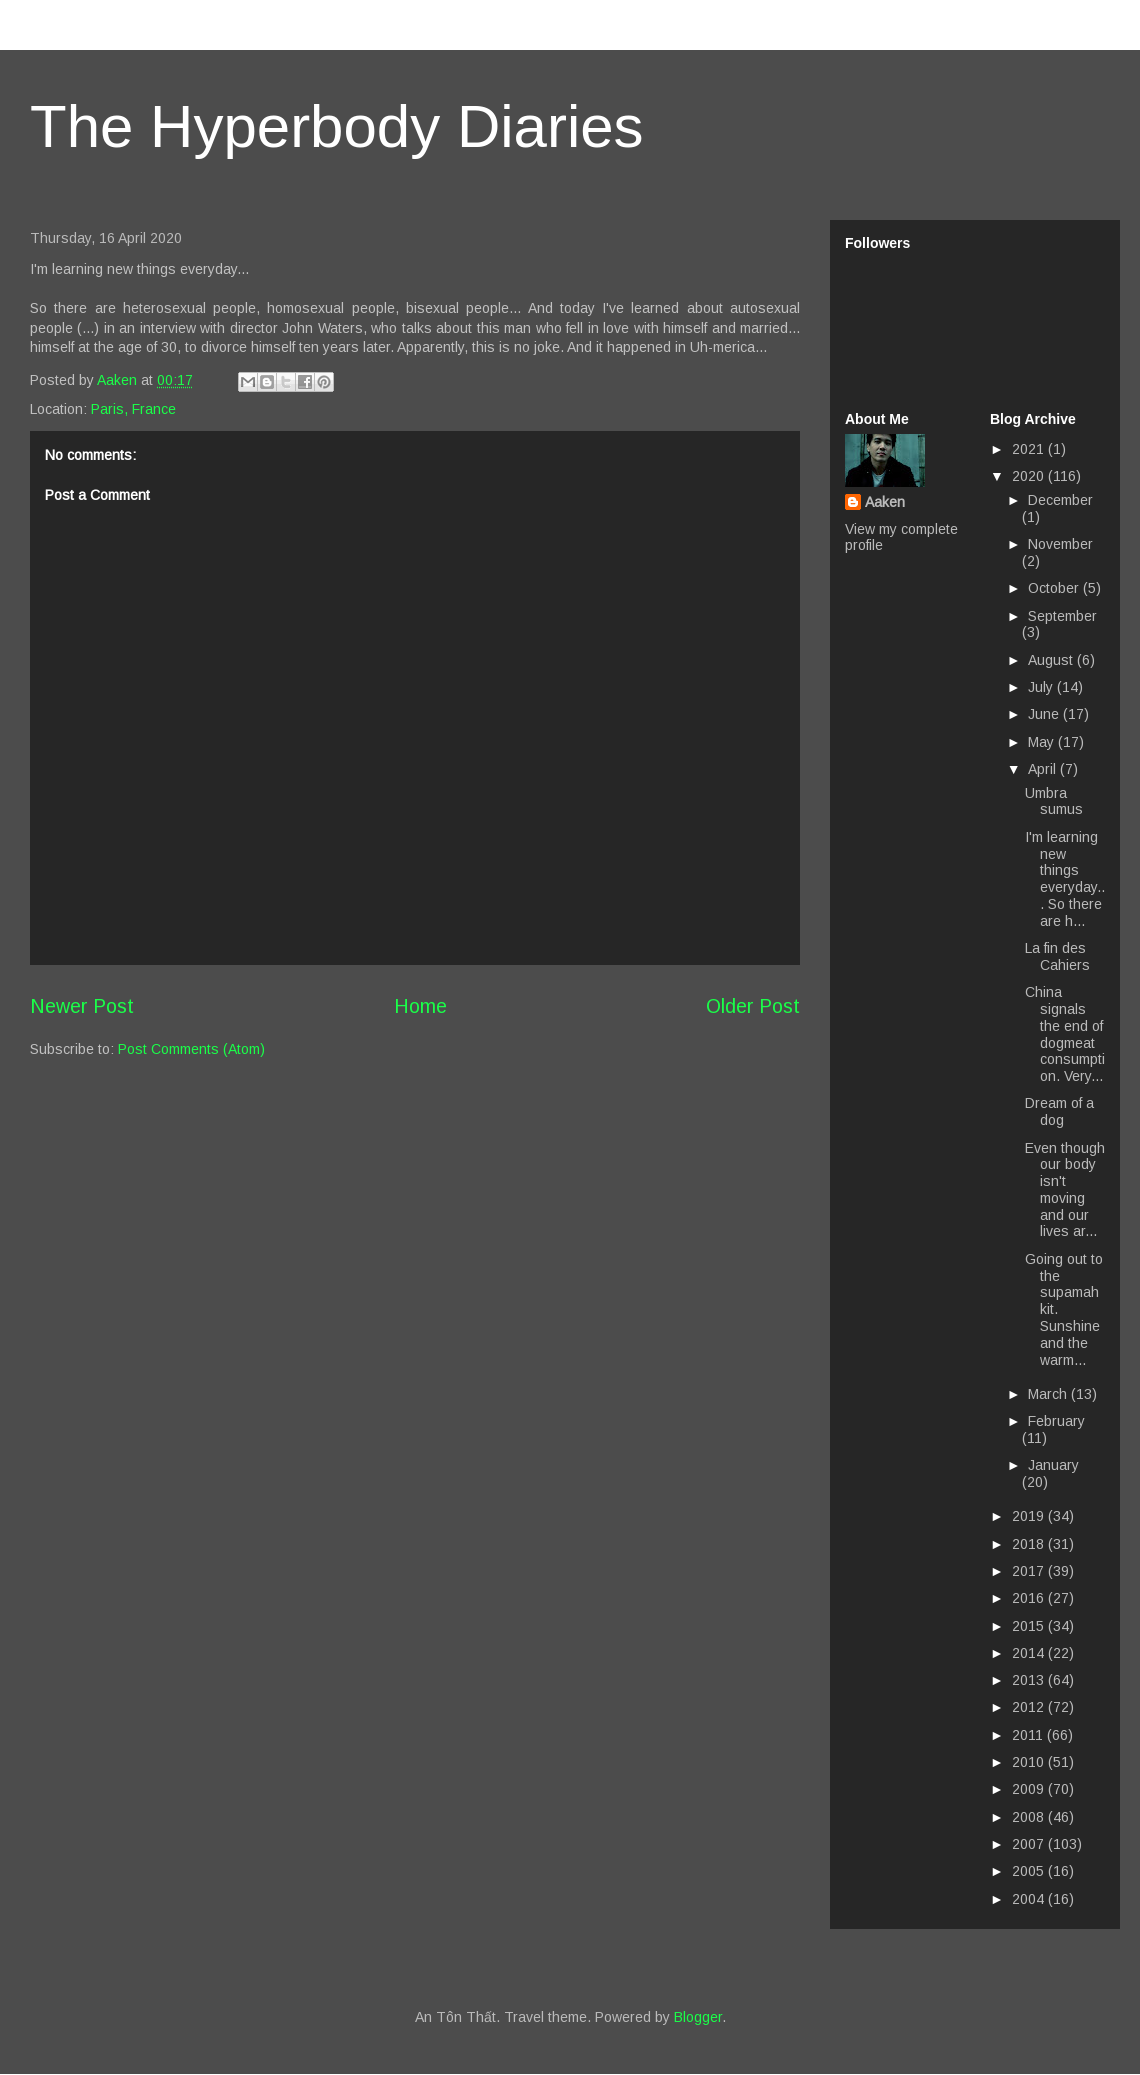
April (1044, 769)
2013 (1030, 1680)
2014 (1030, 1653)
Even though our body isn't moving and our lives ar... (1065, 1190)
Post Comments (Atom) (191, 1049)
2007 (1030, 1844)
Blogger (698, 2017)
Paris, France (133, 409)
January (1053, 1465)
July (1042, 687)
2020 (1030, 476)
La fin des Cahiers (1057, 956)
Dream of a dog (1059, 1111)
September (1062, 616)
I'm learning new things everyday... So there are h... (1065, 879)
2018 (1030, 1544)
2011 (1029, 1735)
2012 (1030, 1707)
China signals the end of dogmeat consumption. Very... (1065, 1034)
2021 (1030, 449)
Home (420, 1006)
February (1056, 1421)
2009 (1030, 1789)
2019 (1030, 1516)
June (1045, 714)
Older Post (753, 1006)
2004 (1030, 1899)
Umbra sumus (1054, 801)
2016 (1030, 1598)
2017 (1030, 1571)
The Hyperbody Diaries (337, 126)
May (1043, 742)
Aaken (885, 502)
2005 (1030, 1871)
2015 (1030, 1626)
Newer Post (82, 1006)
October (1055, 588)
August (1052, 660)
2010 (1030, 1762)
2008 (1030, 1817)
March (1049, 1394)
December (1060, 500)
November (1060, 544)
